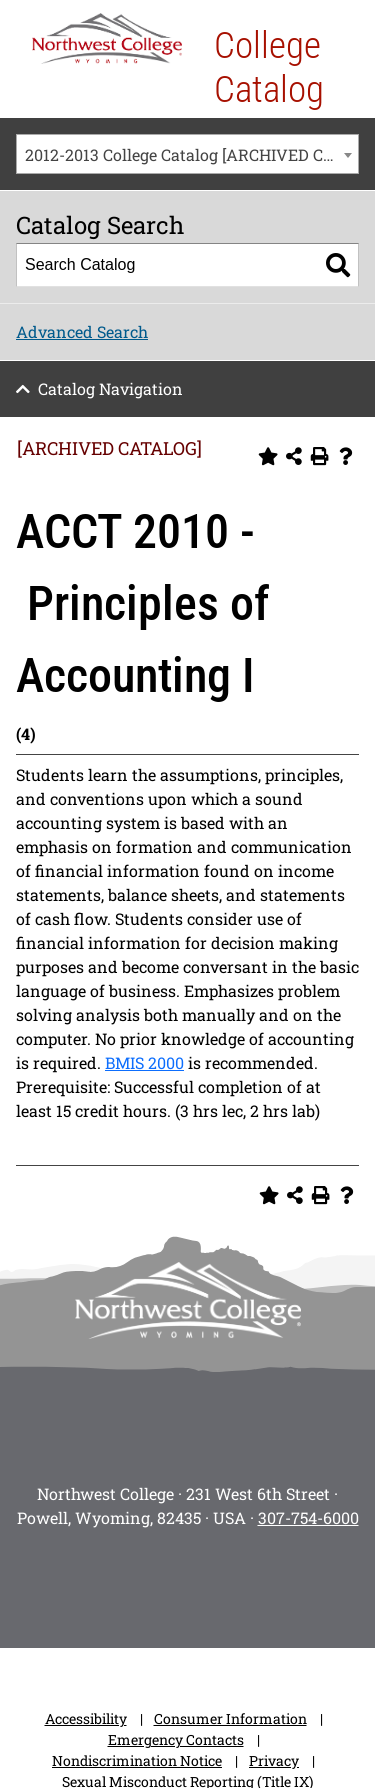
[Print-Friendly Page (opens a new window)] (320, 456)
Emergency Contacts (176, 1739)
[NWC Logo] (107, 38)
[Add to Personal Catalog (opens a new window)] (268, 456)
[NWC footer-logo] (188, 1300)
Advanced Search (82, 331)
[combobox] (187, 154)
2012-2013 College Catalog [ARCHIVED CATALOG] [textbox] (191, 154)
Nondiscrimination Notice (137, 1760)
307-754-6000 (308, 1517)
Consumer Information (230, 1718)
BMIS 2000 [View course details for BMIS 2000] (144, 1062)
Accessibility (86, 1718)
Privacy (274, 1760)
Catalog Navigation (110, 388)
